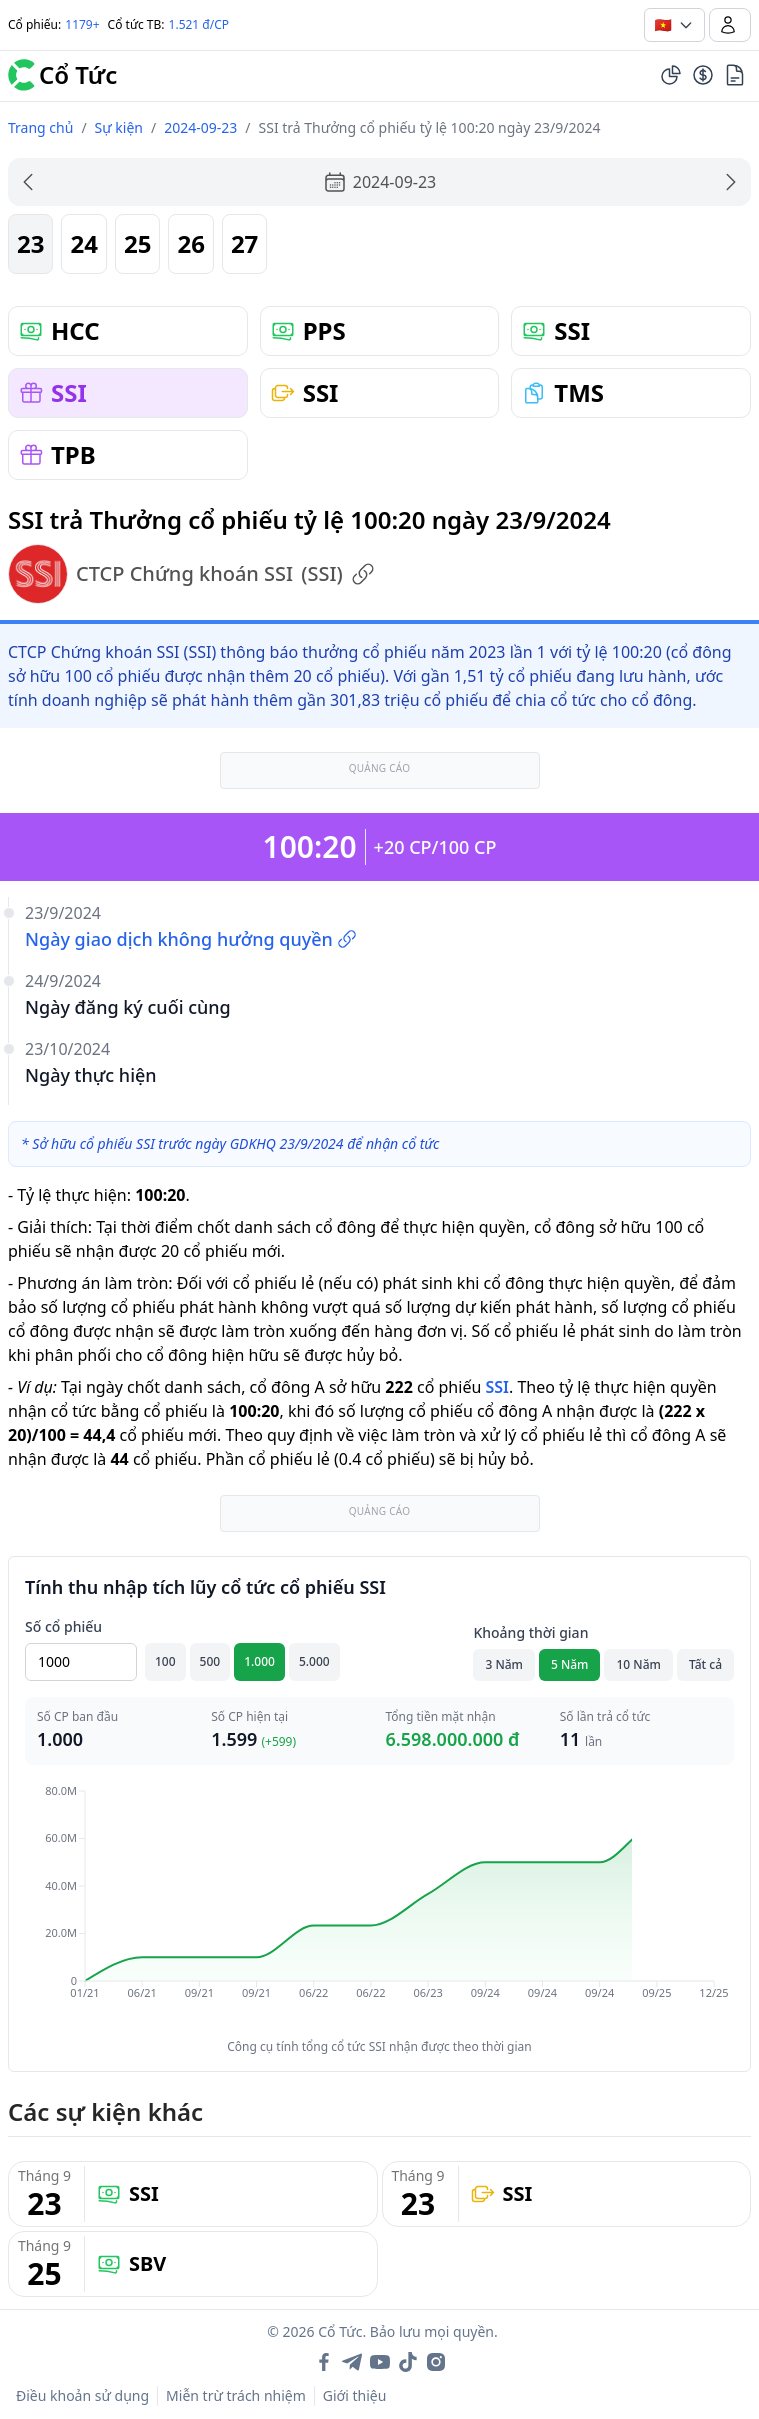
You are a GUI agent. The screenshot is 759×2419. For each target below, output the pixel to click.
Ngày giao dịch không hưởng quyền (191, 939)
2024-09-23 (200, 127)
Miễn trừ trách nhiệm (236, 2395)
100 (165, 1661)
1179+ (82, 24)
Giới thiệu (355, 2395)
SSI (497, 1387)
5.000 (314, 1661)
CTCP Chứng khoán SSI (191, 574)
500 (210, 1661)
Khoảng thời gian (530, 1632)
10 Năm (638, 1664)
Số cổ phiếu (63, 1626)
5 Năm (570, 1664)
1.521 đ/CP (199, 24)
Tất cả (705, 1664)
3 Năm (504, 1664)
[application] (379, 1906)
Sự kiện (119, 127)
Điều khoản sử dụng (82, 2395)
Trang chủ (40, 127)
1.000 (259, 1661)
